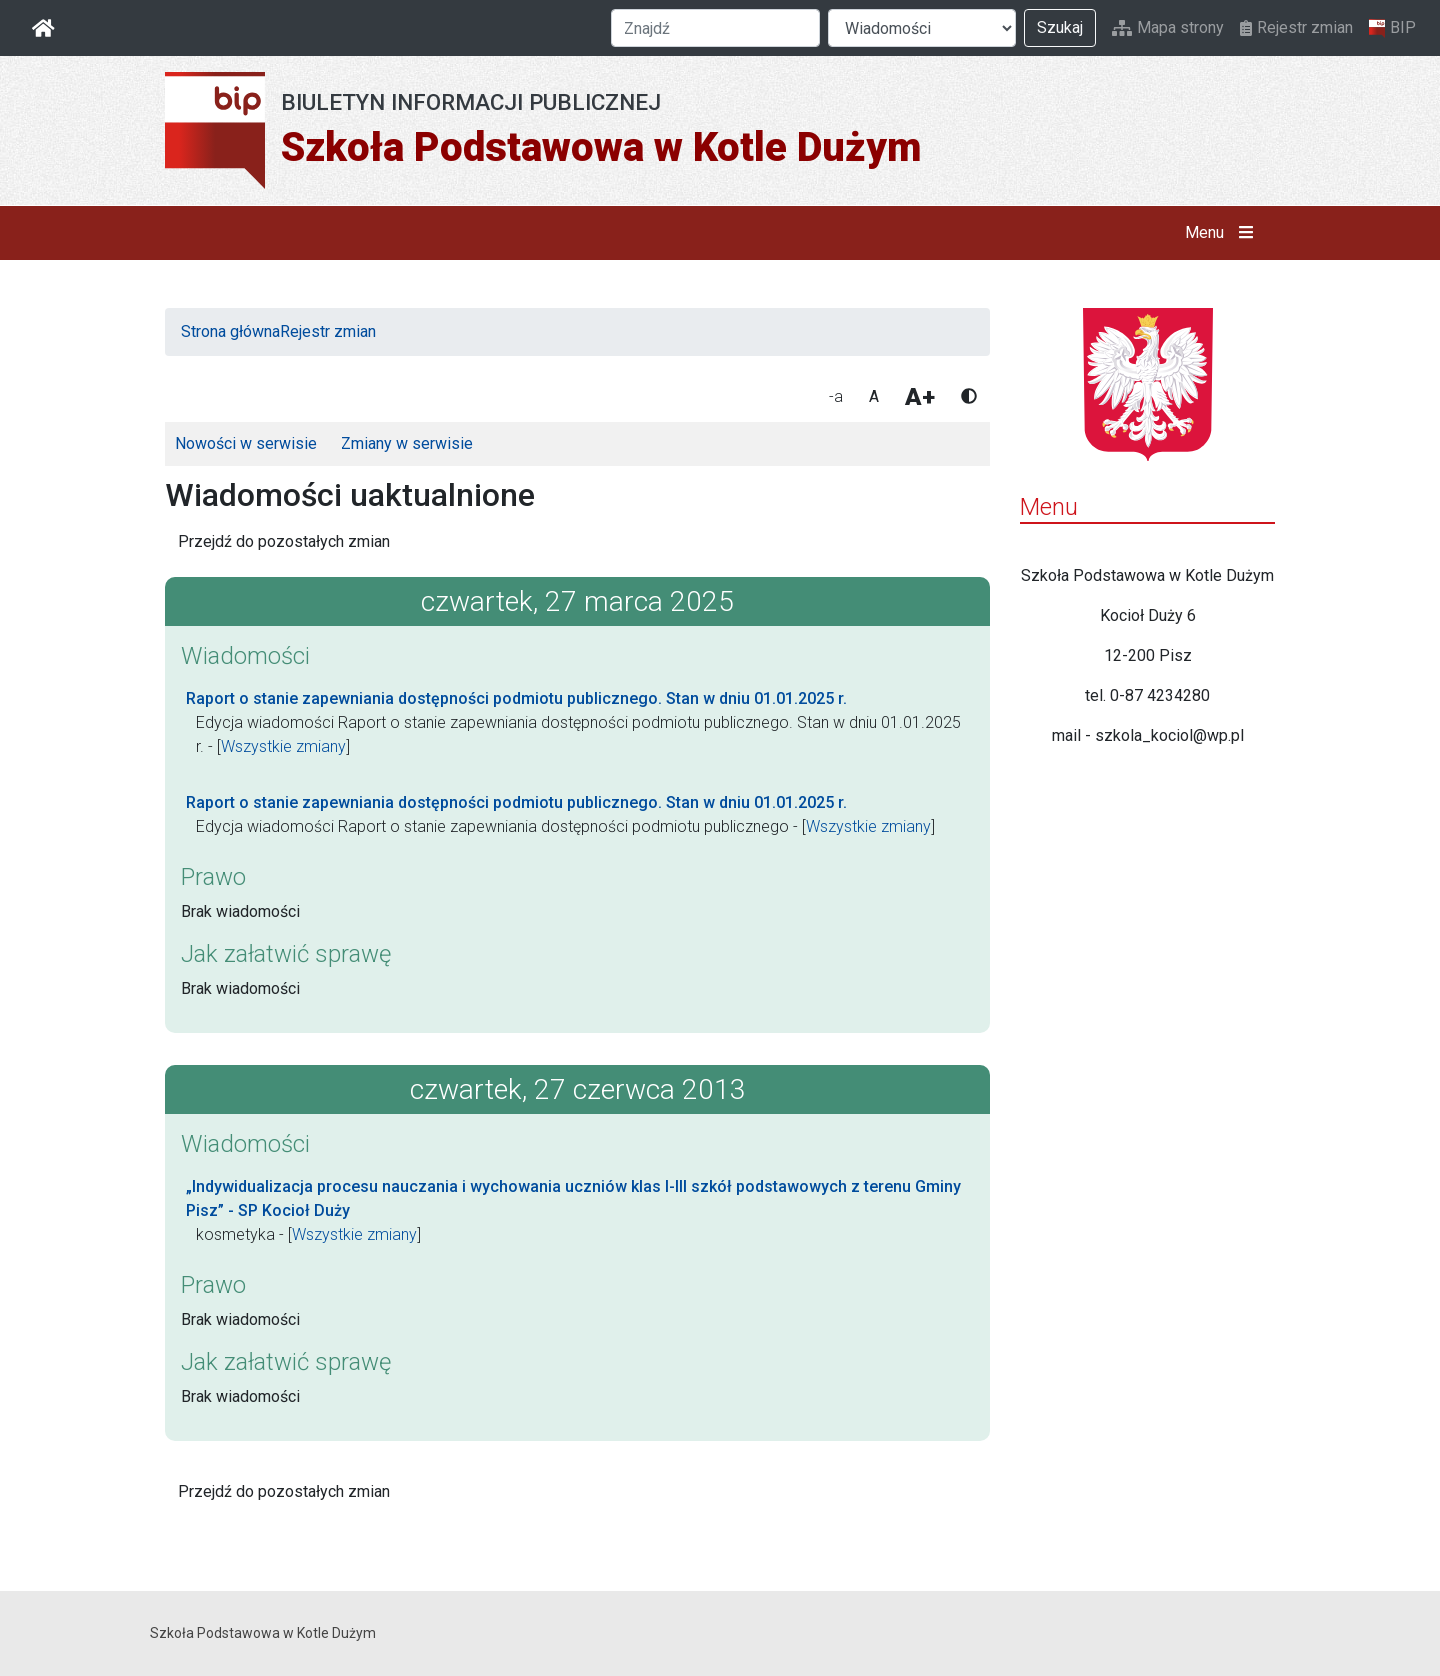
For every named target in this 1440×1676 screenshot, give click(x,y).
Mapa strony (1168, 27)
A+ (920, 397)
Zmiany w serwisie (407, 443)
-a (836, 396)
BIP (1392, 28)
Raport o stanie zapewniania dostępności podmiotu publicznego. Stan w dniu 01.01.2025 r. (516, 698)
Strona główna (230, 331)
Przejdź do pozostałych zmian (284, 541)
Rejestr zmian (1296, 27)
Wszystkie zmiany (283, 746)
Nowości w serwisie (246, 443)
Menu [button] (1223, 233)
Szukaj (1060, 27)
